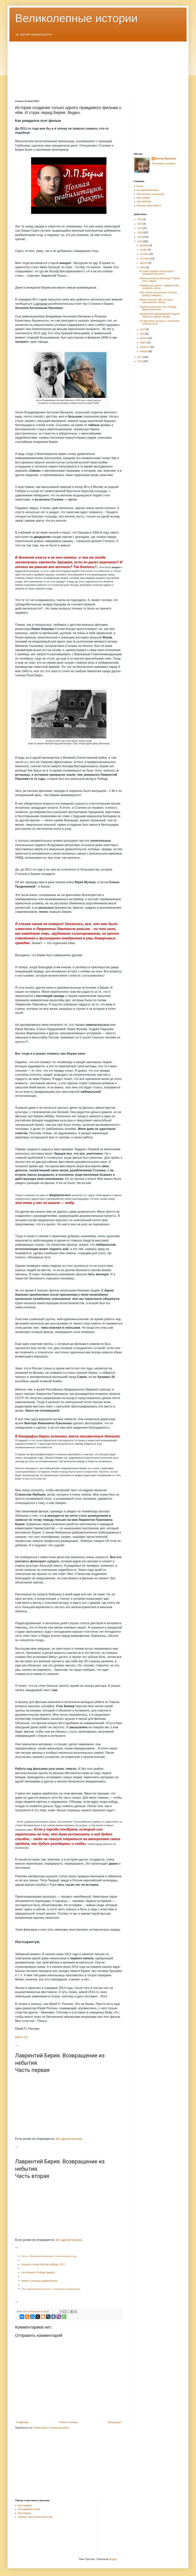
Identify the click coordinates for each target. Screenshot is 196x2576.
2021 (140, 228)
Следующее (22, 2422)
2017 (140, 357)
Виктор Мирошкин (165, 158)
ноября (144, 249)
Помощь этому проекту (149, 205)
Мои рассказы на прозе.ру (150, 194)
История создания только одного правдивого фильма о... (156, 272)
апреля (144, 338)
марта (143, 342)
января (144, 351)
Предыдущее (115, 2422)
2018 (140, 241)
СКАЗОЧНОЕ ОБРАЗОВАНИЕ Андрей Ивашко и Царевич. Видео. (159, 315)
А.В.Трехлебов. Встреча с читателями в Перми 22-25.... (159, 322)
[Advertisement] (98, 67)
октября (144, 254)
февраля (145, 347)
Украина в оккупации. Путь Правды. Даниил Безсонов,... (158, 308)
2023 (140, 219)
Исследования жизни (148, 190)
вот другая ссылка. (69, 2138)
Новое (140, 186)
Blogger (113, 2559)
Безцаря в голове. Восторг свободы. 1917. (43, 2264)
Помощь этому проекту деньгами (35, 2517)
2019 (140, 237)
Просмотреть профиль (163, 163)
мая (142, 333)
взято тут (21, 2037)
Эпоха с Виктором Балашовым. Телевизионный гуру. (49, 2256)
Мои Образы (24, 2513)
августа (144, 263)
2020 (140, 232)
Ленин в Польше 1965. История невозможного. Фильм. (155, 301)
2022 (140, 224)
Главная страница (68, 2422)
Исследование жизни (29, 2509)
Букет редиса (144, 198)
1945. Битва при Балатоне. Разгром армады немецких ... (158, 293)
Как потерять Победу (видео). (38, 2272)
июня (143, 329)
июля (143, 267)
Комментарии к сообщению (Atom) (51, 2427)
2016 (140, 361)
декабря (144, 245)
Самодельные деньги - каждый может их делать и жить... (159, 286)
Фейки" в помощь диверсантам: (39, 2280)
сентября (145, 258)
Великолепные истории (76, 18)
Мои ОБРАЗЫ (144, 201)
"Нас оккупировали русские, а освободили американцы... (51, 2288)
